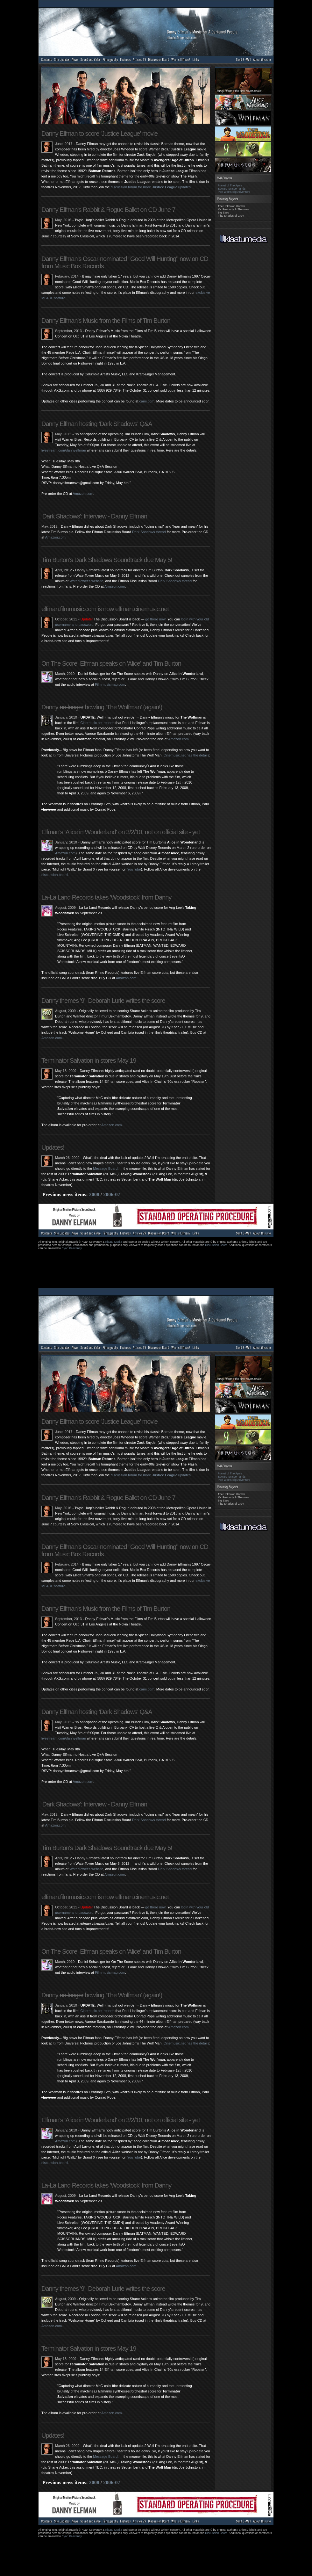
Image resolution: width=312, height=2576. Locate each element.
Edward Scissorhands (231, 188)
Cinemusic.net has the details (186, 755)
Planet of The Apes (230, 185)
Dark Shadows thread (149, 532)
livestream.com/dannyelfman (63, 450)
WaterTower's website (86, 581)
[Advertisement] (154, 1267)
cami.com (146, 401)
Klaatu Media (113, 1241)
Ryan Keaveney (72, 1248)
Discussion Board (216, 1245)
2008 (94, 1194)
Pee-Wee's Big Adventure (234, 191)
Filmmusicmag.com (110, 684)
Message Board (105, 1168)
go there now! (156, 619)
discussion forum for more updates (151, 187)
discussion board (54, 875)
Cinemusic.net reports (97, 723)
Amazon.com (83, 494)
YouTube (134, 869)
